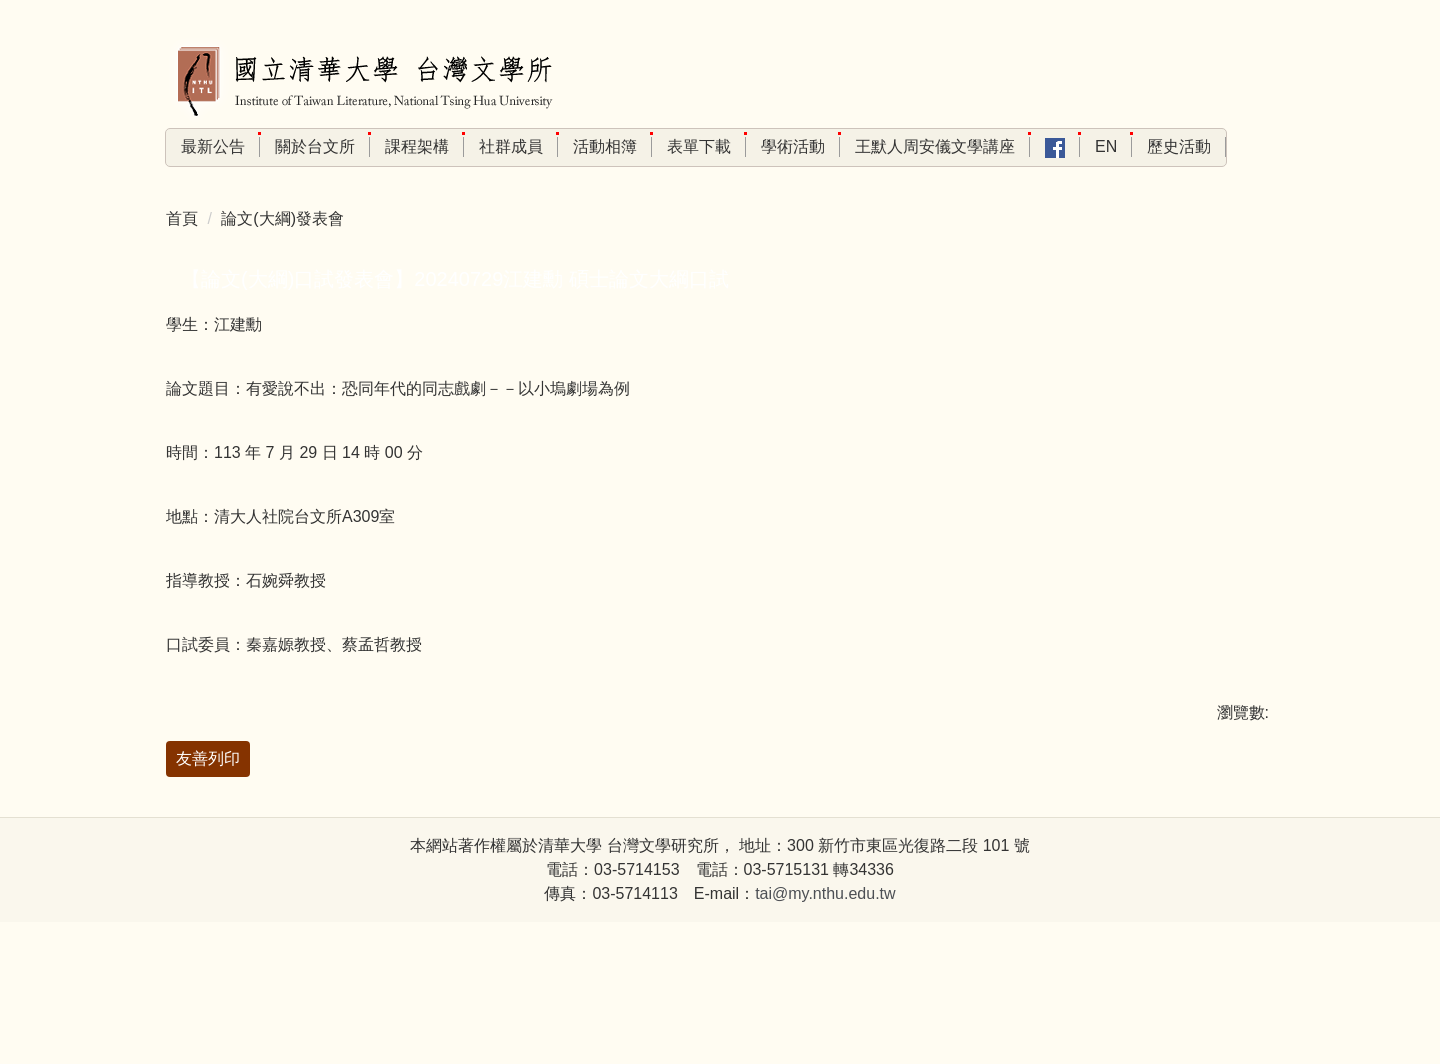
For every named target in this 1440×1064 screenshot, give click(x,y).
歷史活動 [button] (1205, 182)
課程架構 (495, 146)
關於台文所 (393, 146)
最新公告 (291, 146)
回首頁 (205, 146)
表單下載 (777, 146)
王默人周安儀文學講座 (1013, 146)
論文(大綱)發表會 (282, 253)
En (1184, 146)
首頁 (182, 253)
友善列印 (208, 793)
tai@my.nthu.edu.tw (825, 1035)
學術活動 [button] (871, 146)
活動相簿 (683, 146)
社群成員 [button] (589, 146)
